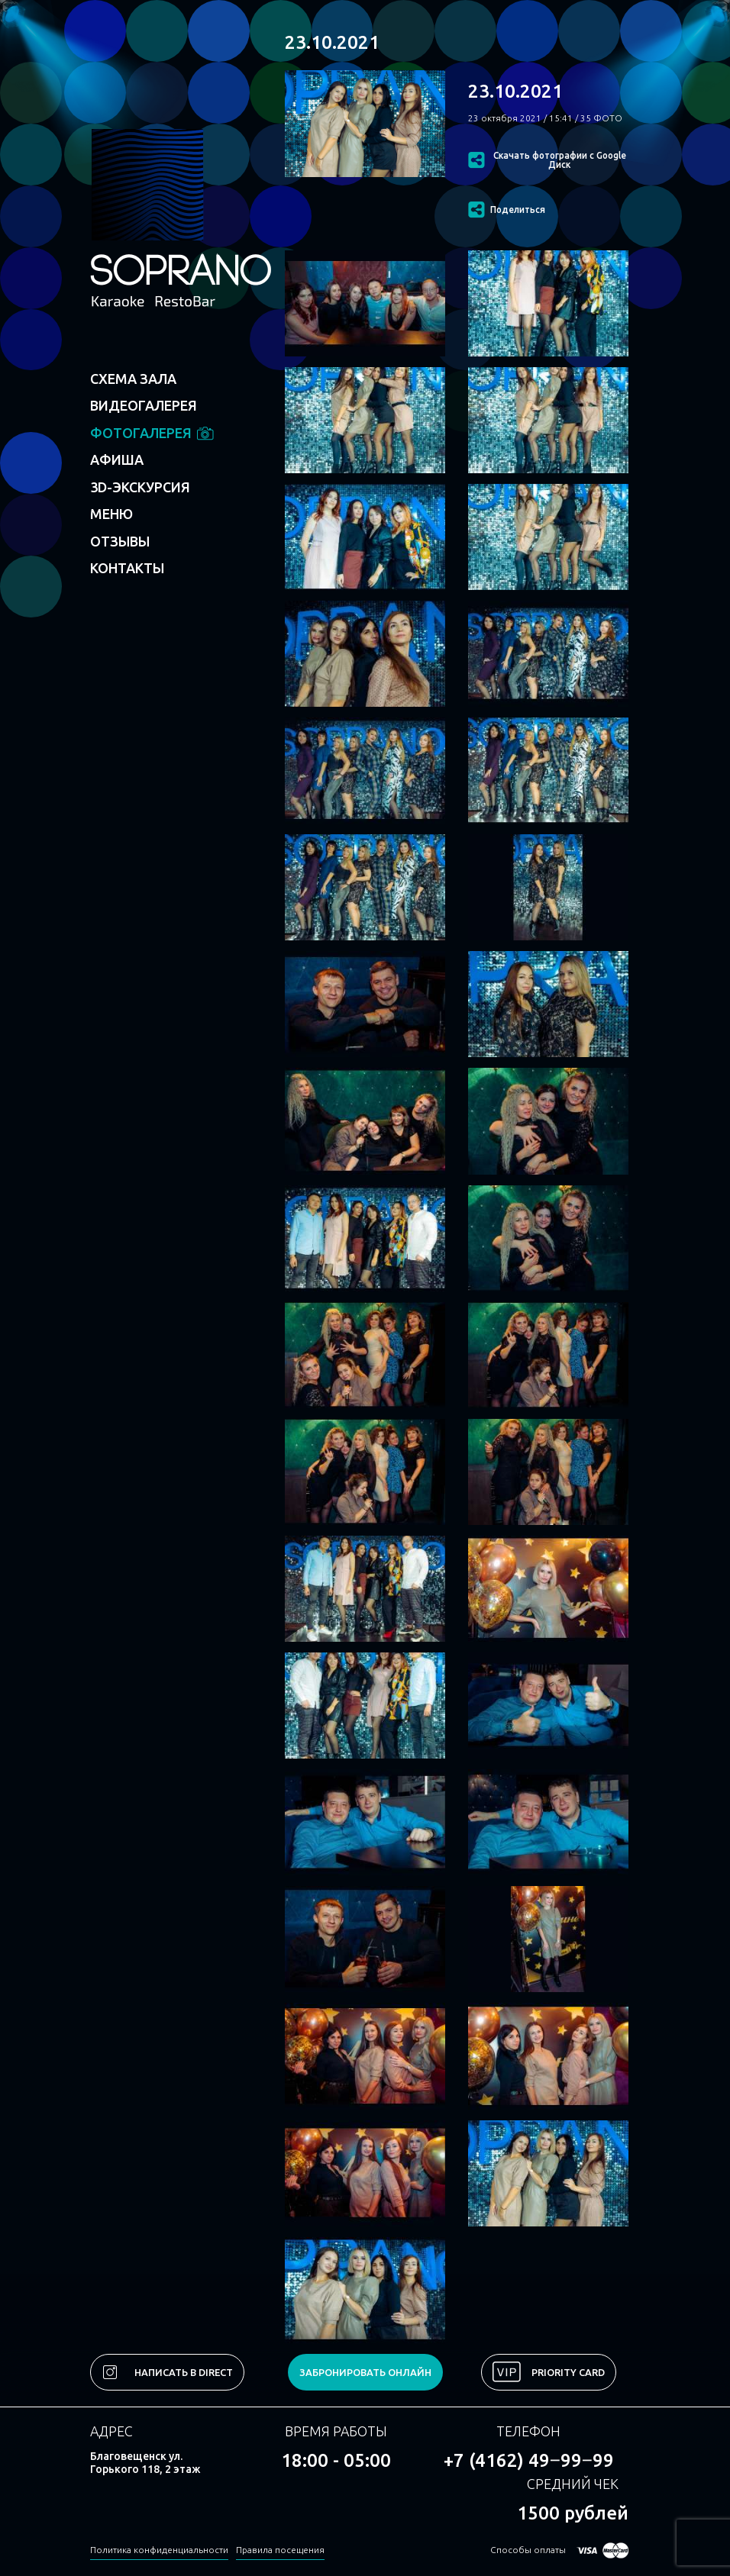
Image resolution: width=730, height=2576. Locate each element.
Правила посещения (280, 2550)
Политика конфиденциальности (159, 2550)
